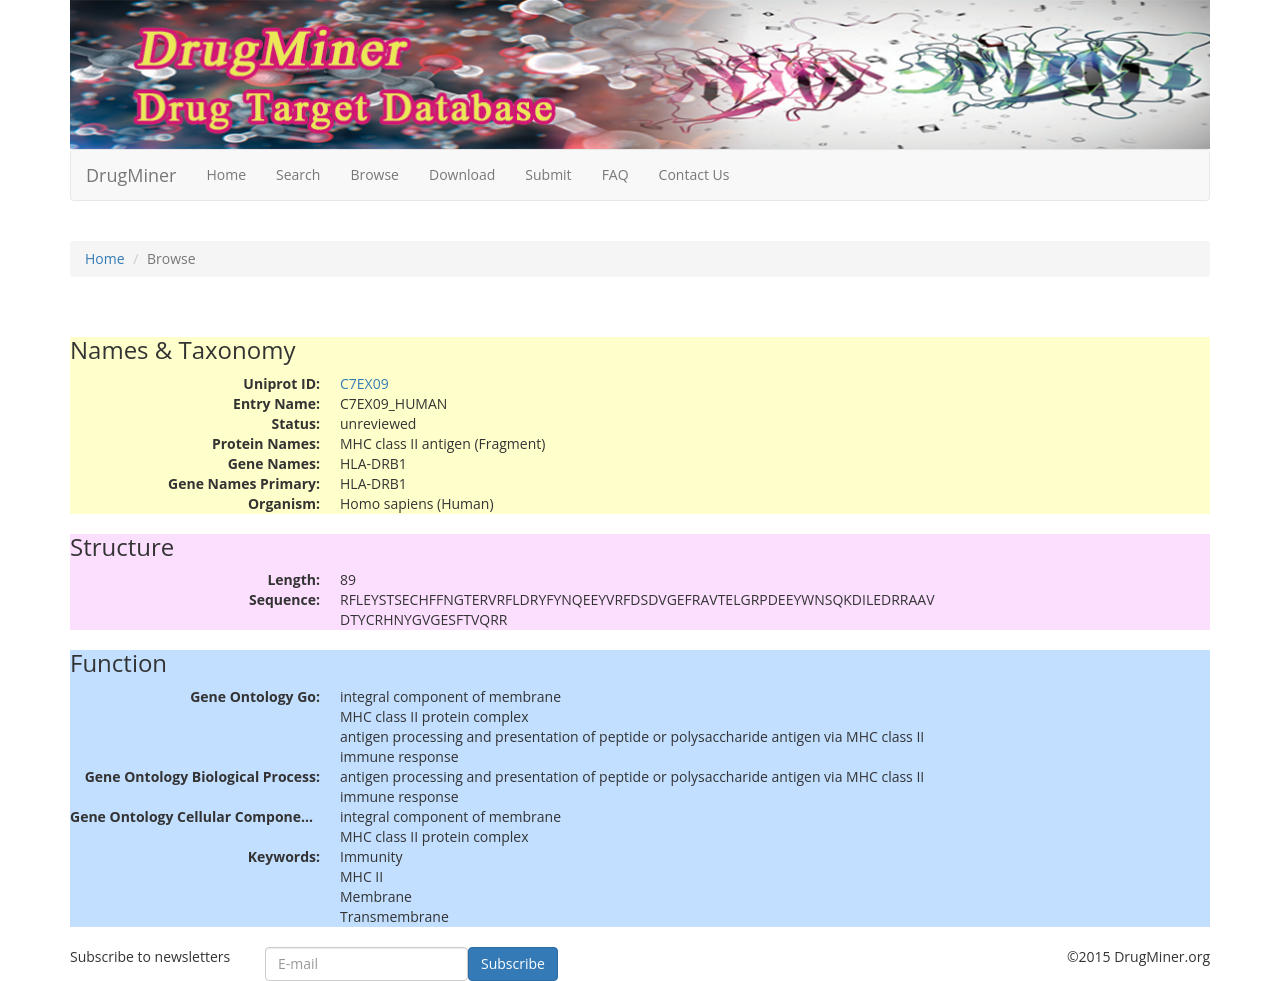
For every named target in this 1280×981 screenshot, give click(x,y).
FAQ (615, 174)
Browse (374, 174)
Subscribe (513, 963)
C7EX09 (364, 383)
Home (226, 174)
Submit (548, 174)
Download (462, 174)
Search (298, 174)
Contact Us (694, 174)
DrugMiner (131, 175)
